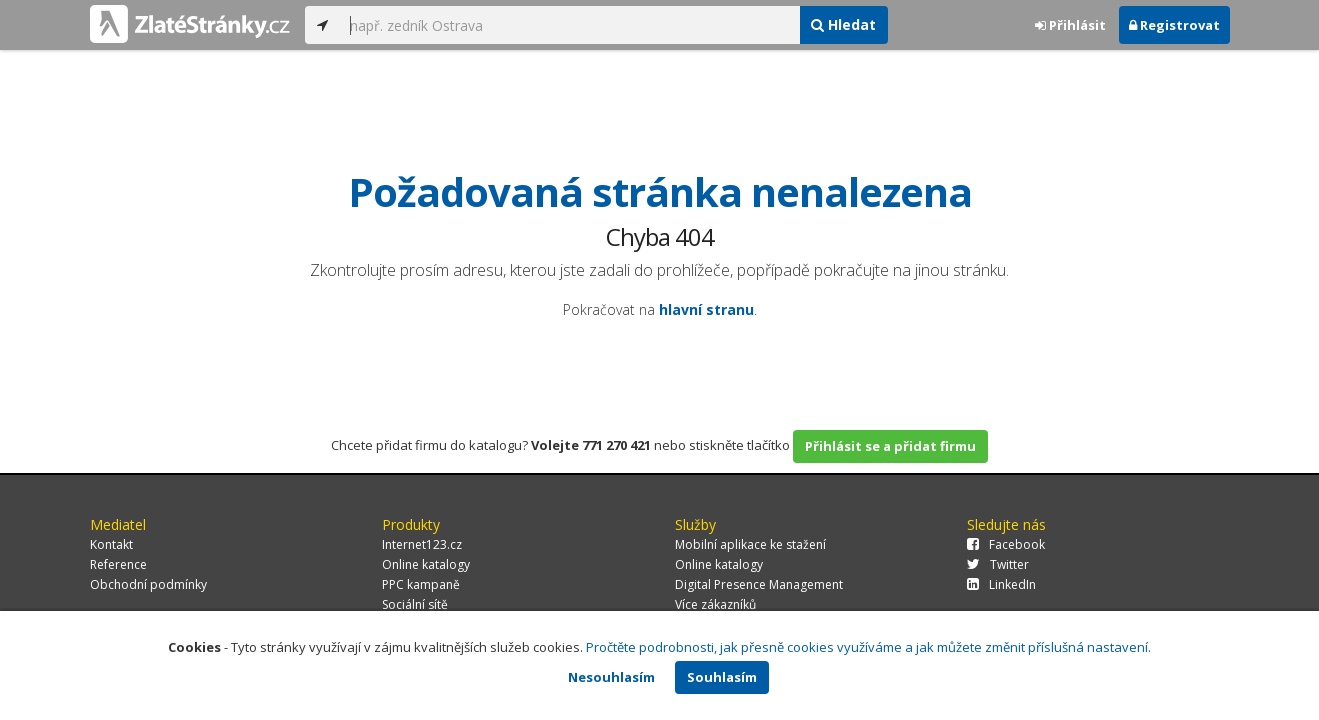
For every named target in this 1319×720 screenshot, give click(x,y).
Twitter (998, 564)
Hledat (843, 24)
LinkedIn (1001, 584)
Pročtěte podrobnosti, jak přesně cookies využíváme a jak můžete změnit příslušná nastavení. (868, 647)
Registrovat (1174, 25)
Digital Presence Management (759, 584)
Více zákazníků (715, 604)
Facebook (1006, 544)
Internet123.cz (422, 544)
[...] (570, 25)
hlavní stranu (706, 309)
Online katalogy (426, 564)
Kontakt (111, 544)
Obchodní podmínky (148, 584)
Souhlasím (722, 677)
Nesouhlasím (611, 677)
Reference (118, 564)
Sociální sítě (415, 604)
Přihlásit (1070, 25)
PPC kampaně (421, 584)
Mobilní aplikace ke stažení (750, 544)
